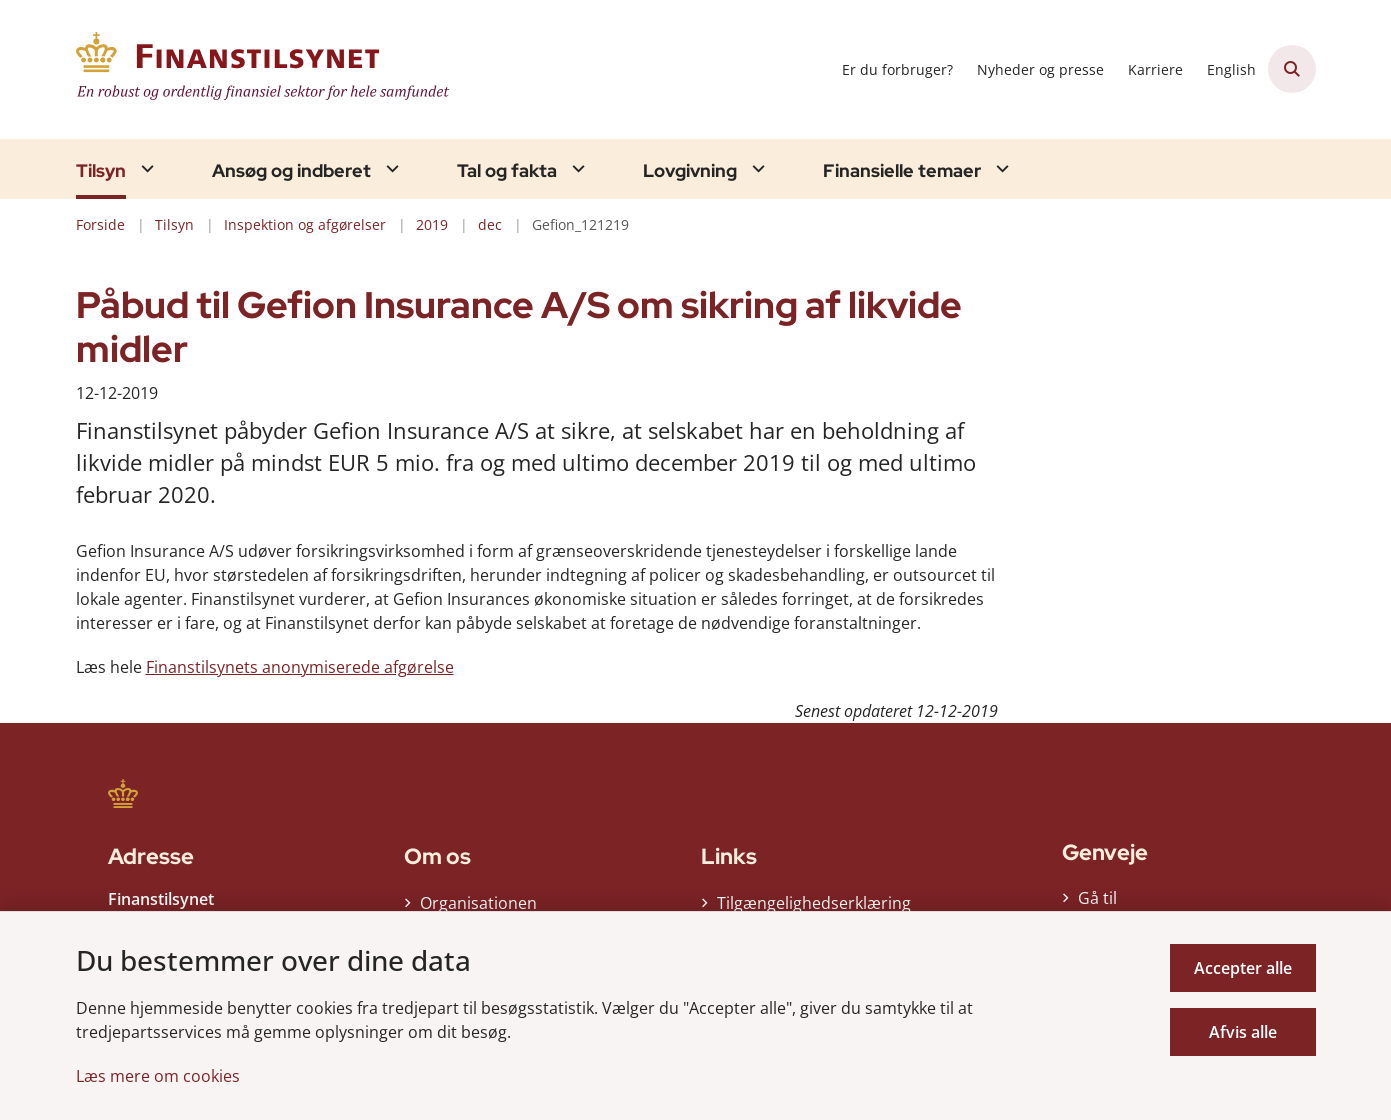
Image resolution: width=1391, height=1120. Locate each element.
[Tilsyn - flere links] (145, 168)
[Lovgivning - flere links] (756, 168)
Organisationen (478, 903)
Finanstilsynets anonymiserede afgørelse (300, 667)
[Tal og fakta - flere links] (576, 168)
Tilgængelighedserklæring (814, 903)
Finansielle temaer (902, 171)
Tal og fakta (507, 171)
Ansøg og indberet (291, 171)
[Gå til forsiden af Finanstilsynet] (266, 69)
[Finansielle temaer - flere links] (1000, 168)
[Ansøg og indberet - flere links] (390, 168)
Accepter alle (1243, 968)
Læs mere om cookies (158, 1076)
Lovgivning (690, 171)
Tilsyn (101, 171)
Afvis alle (1243, 1032)
